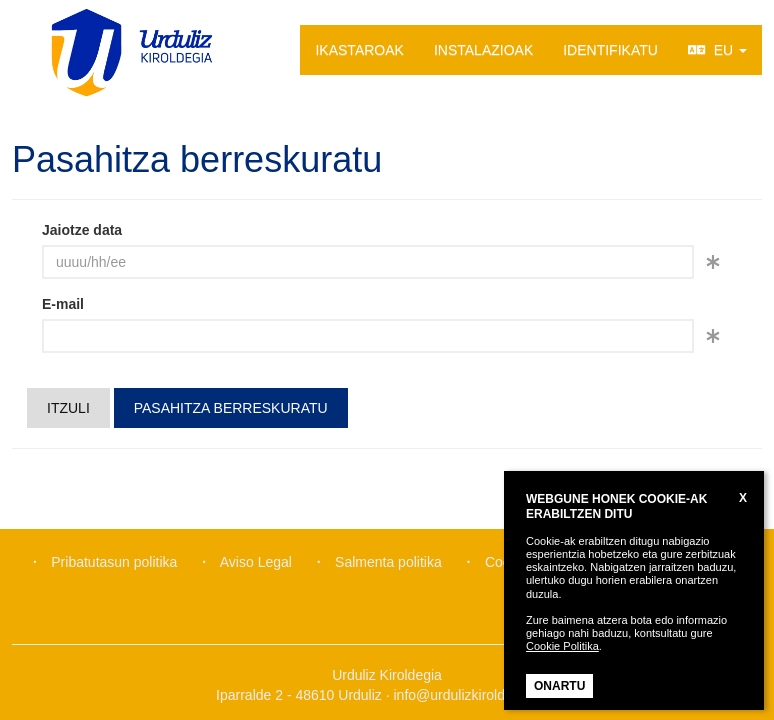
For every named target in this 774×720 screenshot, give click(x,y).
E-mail (63, 304)
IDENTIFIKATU (610, 50)
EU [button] (717, 50)
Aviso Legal (256, 562)
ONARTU (559, 686)
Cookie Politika (562, 646)
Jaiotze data (82, 230)
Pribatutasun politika (114, 562)
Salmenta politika (388, 562)
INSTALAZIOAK (483, 50)
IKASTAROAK (359, 50)
